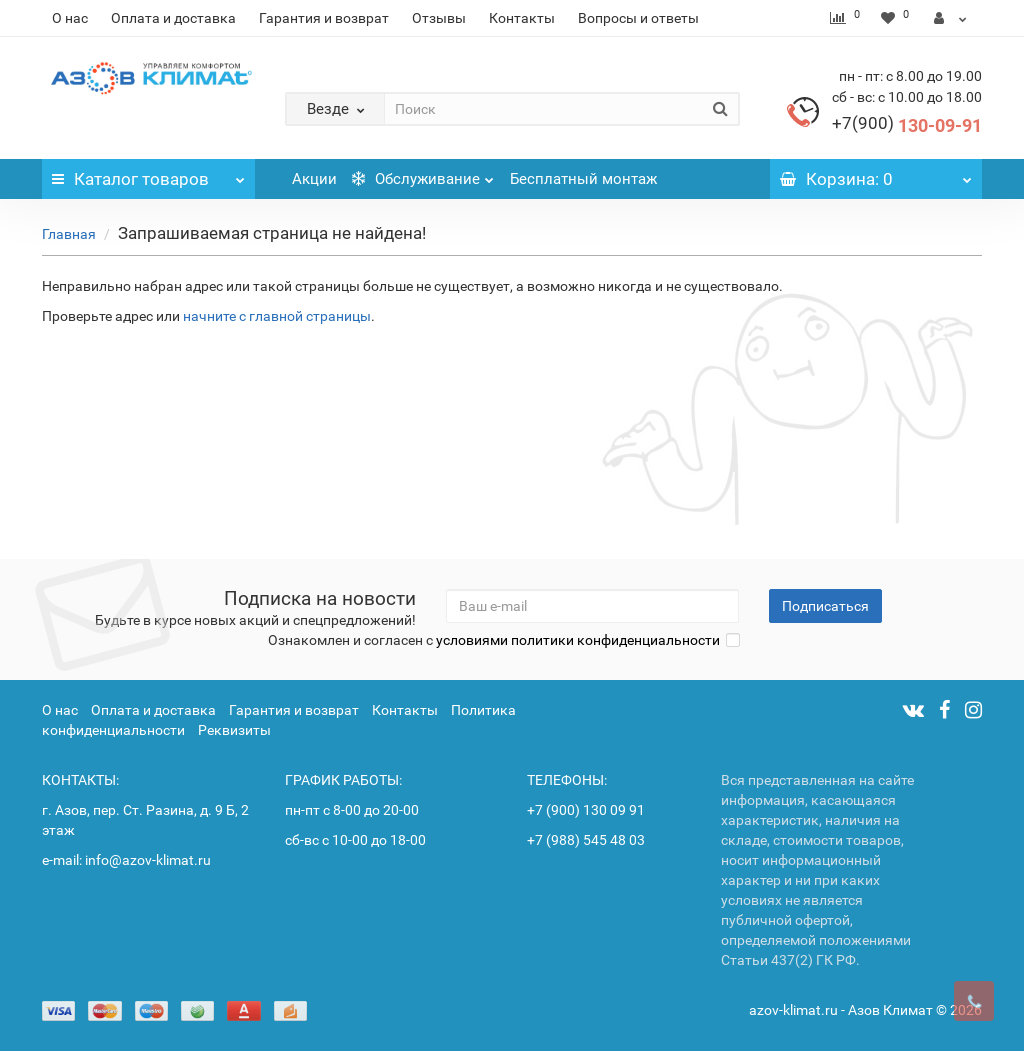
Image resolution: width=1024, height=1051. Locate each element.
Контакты (522, 18)
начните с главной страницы (277, 316)
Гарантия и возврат (324, 18)
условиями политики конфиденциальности (578, 640)
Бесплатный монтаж (583, 179)
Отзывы (439, 18)
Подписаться (825, 606)
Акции (314, 179)
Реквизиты (234, 730)
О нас (70, 18)
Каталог (148, 174)
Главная (69, 234)
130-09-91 (907, 125)
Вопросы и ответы (638, 18)
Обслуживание (423, 173)
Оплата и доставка (173, 18)
